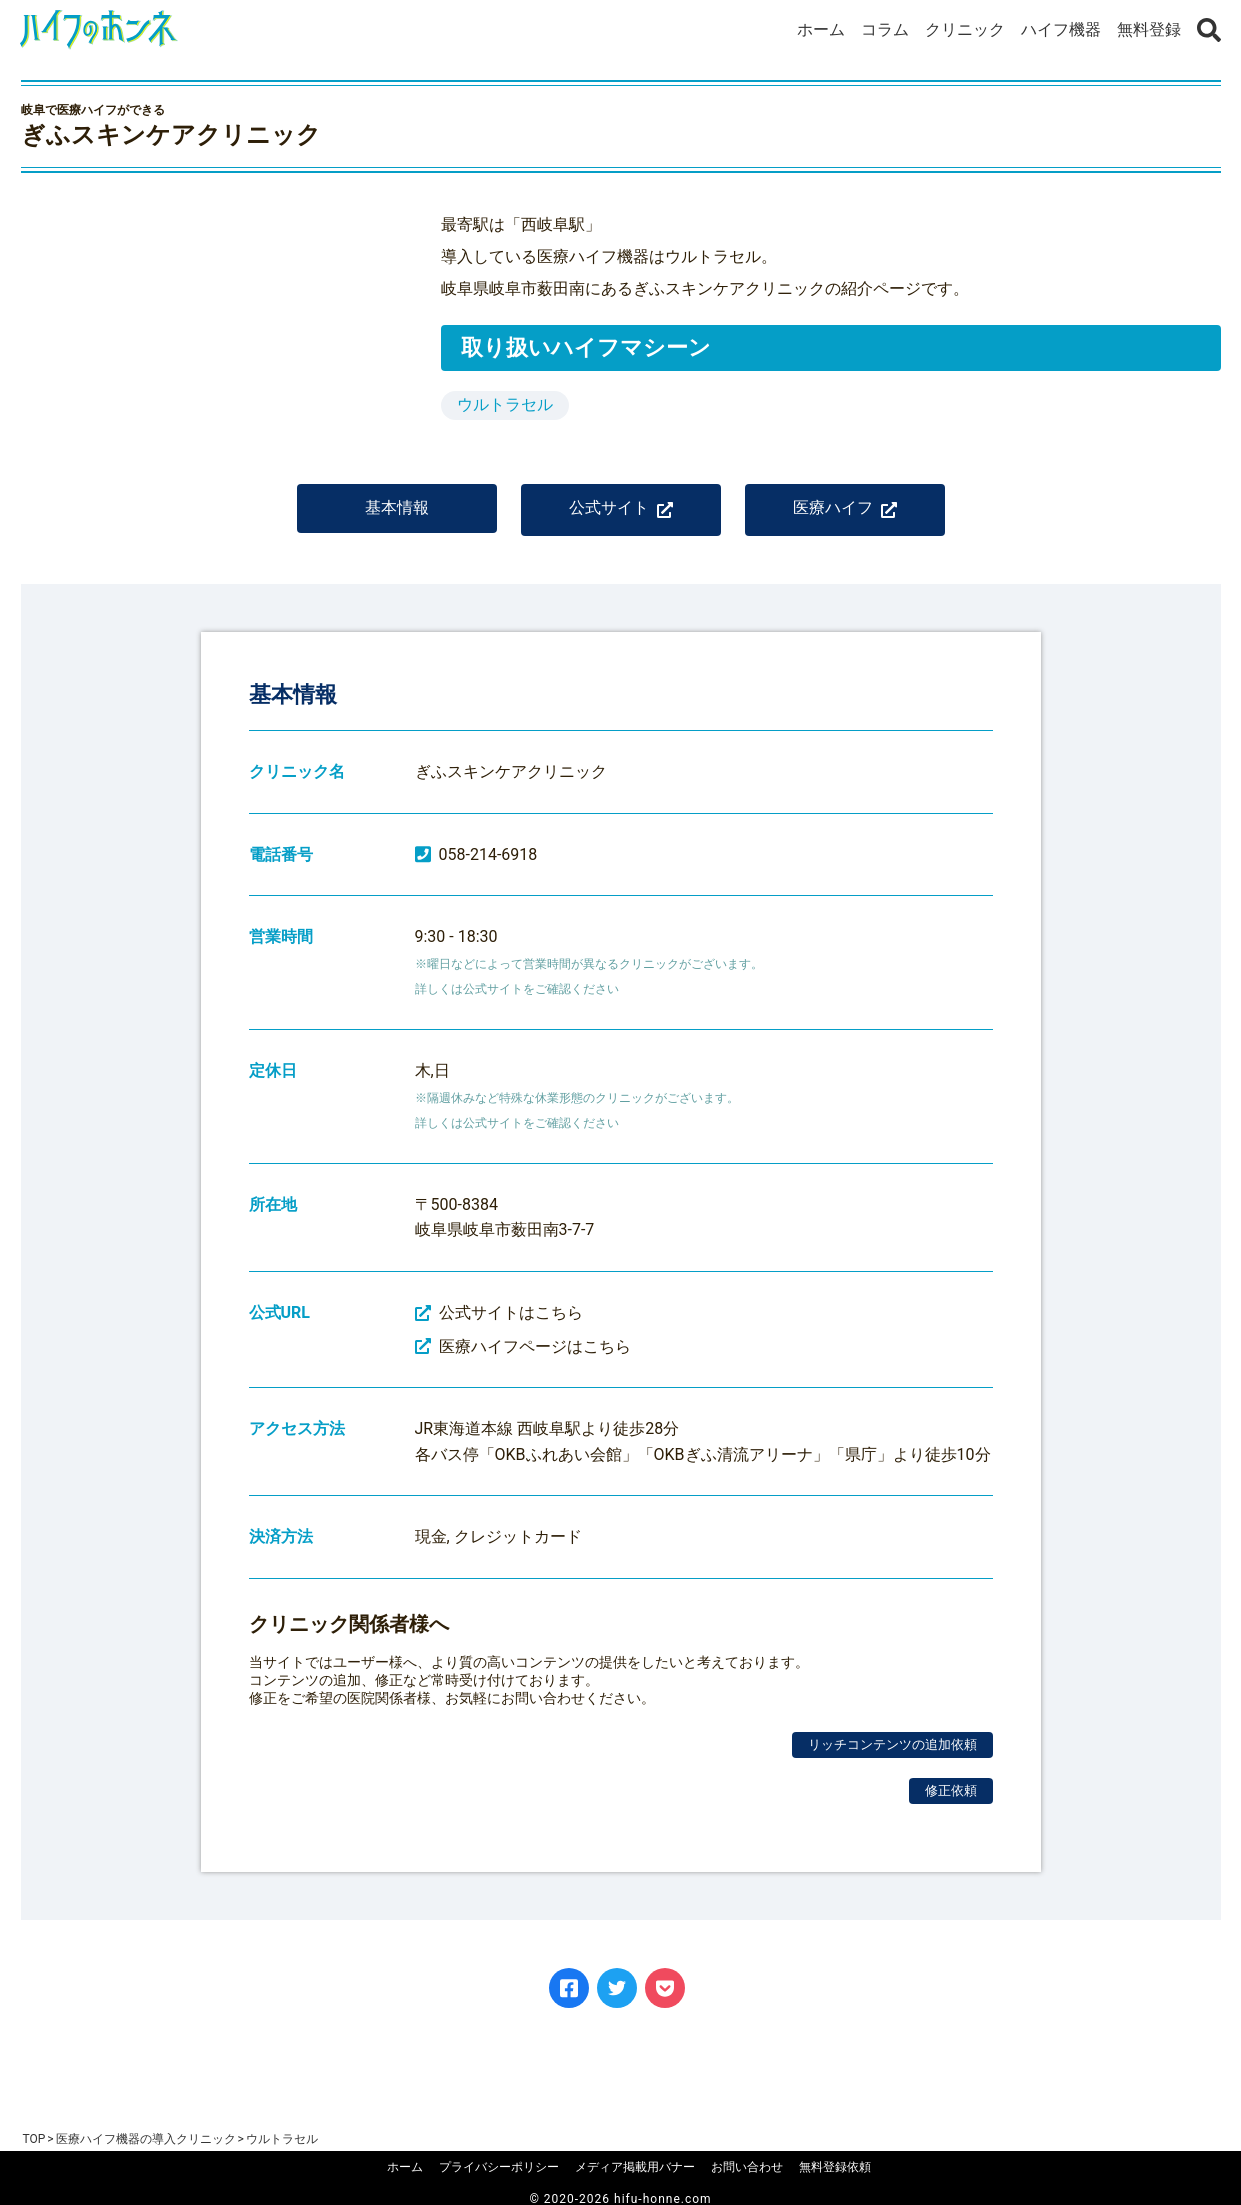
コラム (885, 29)
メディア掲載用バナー (635, 2167)
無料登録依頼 (835, 2167)
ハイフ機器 (1061, 29)
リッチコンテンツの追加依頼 (892, 1758)
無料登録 (1149, 29)
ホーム (821, 29)
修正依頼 (951, 1804)
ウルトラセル (505, 404)
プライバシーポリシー (499, 2167)
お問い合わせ (747, 2167)
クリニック (965, 29)
